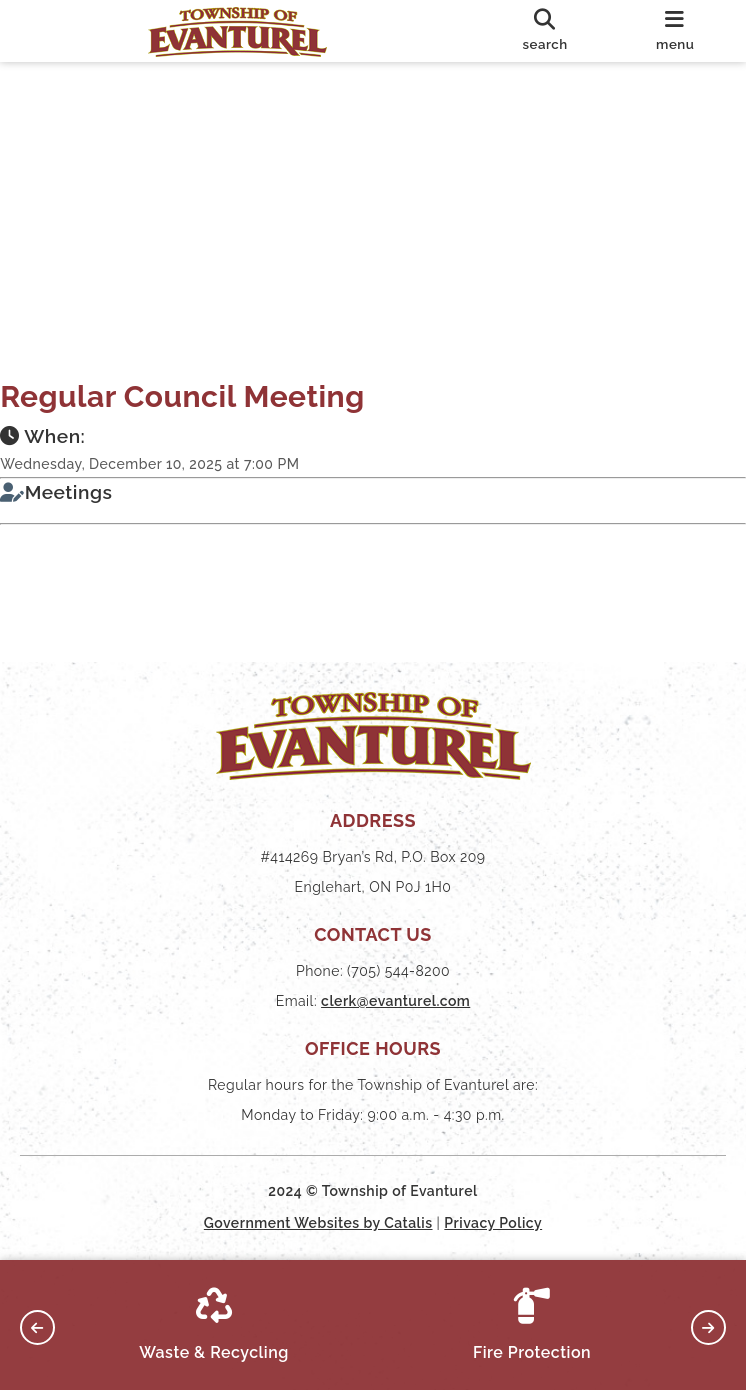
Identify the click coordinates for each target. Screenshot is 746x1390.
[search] (545, 31)
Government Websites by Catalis (318, 1223)
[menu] (675, 31)
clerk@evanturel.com (395, 1001)
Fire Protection (532, 1325)
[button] (37, 1327)
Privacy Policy (493, 1223)
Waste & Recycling (214, 1325)
